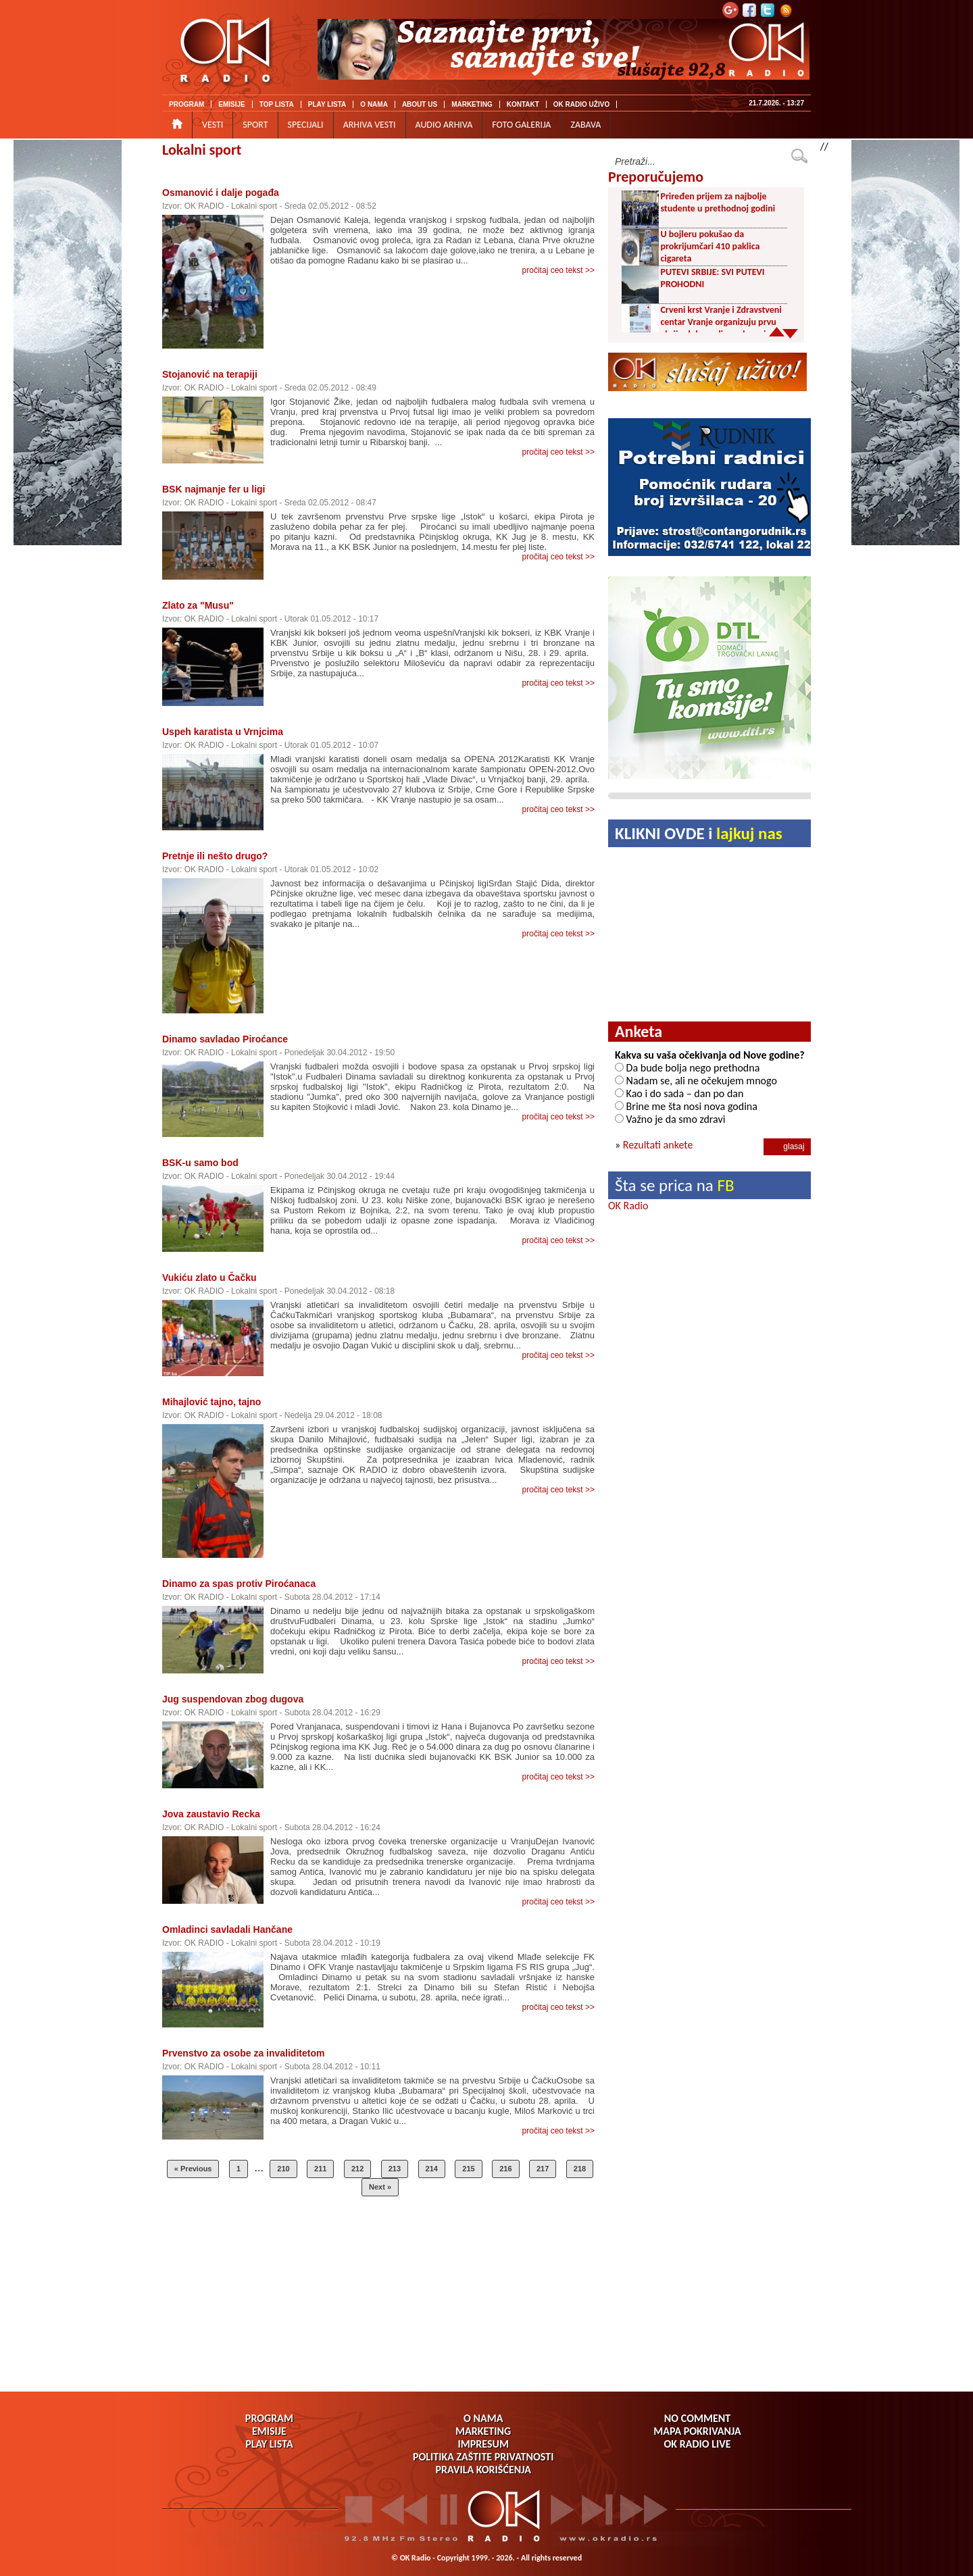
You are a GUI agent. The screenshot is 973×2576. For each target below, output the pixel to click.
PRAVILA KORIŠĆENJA (483, 2469)
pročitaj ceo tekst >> (558, 270)
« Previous (193, 2169)
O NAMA (374, 104)
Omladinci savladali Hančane (227, 1929)
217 (543, 2169)
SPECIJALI (306, 124)
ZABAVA (585, 124)
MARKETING (472, 104)
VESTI (212, 124)
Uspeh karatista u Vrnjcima (222, 731)
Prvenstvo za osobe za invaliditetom (243, 2053)
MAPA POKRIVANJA (697, 2431)
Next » (380, 2187)
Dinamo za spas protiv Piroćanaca (239, 1583)
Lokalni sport (201, 150)
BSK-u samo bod (200, 1162)
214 (432, 2169)
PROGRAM (186, 104)
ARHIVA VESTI (369, 124)
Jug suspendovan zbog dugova (232, 1699)
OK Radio (628, 1205)
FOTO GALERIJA (521, 124)
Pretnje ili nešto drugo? (215, 856)
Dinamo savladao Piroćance (225, 1039)
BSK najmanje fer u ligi (213, 489)
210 (283, 2169)
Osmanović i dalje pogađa (220, 192)
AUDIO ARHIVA (444, 124)
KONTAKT (523, 104)
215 (468, 2169)
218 (580, 2169)
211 (320, 2169)
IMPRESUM (482, 2444)
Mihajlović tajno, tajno (211, 1401)
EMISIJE (231, 104)
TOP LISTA (276, 104)
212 (357, 2169)
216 (505, 2169)
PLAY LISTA (327, 104)
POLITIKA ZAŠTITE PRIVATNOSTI (483, 2456)
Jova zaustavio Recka (211, 1814)
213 (395, 2169)
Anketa (638, 1031)
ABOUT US (419, 104)
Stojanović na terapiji (209, 374)
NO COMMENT (697, 2418)
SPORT (255, 124)
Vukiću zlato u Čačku (209, 1277)
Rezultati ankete (658, 1144)
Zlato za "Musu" (198, 605)
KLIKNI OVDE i (698, 833)
